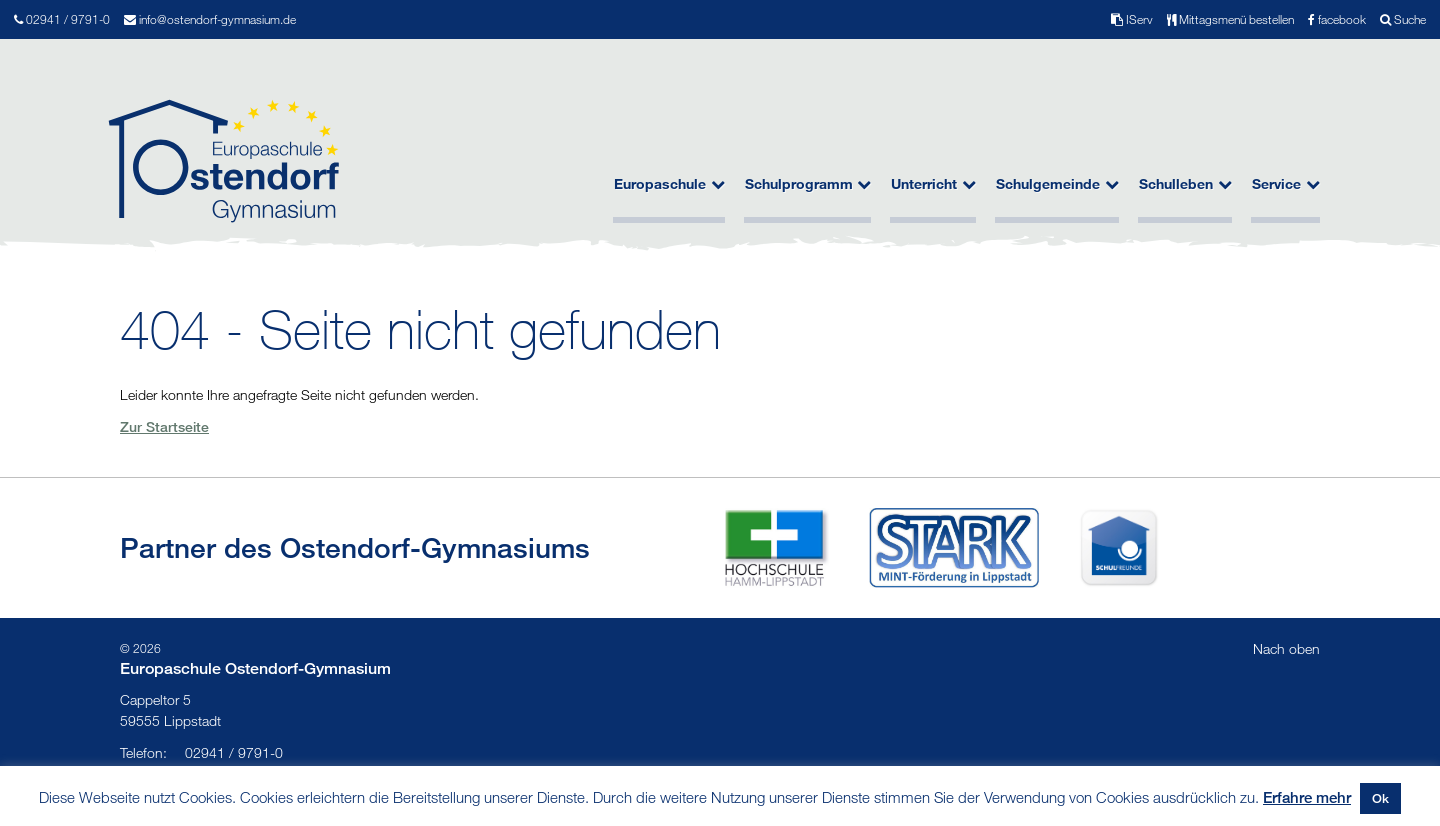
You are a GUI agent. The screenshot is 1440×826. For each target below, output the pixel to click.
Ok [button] (1380, 798)
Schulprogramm (808, 184)
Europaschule (669, 184)
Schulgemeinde (1057, 184)
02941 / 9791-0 (201, 752)
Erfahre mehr (1307, 797)
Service (1286, 184)
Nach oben (1286, 648)
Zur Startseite (164, 426)
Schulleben (1185, 184)
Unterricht (933, 184)
